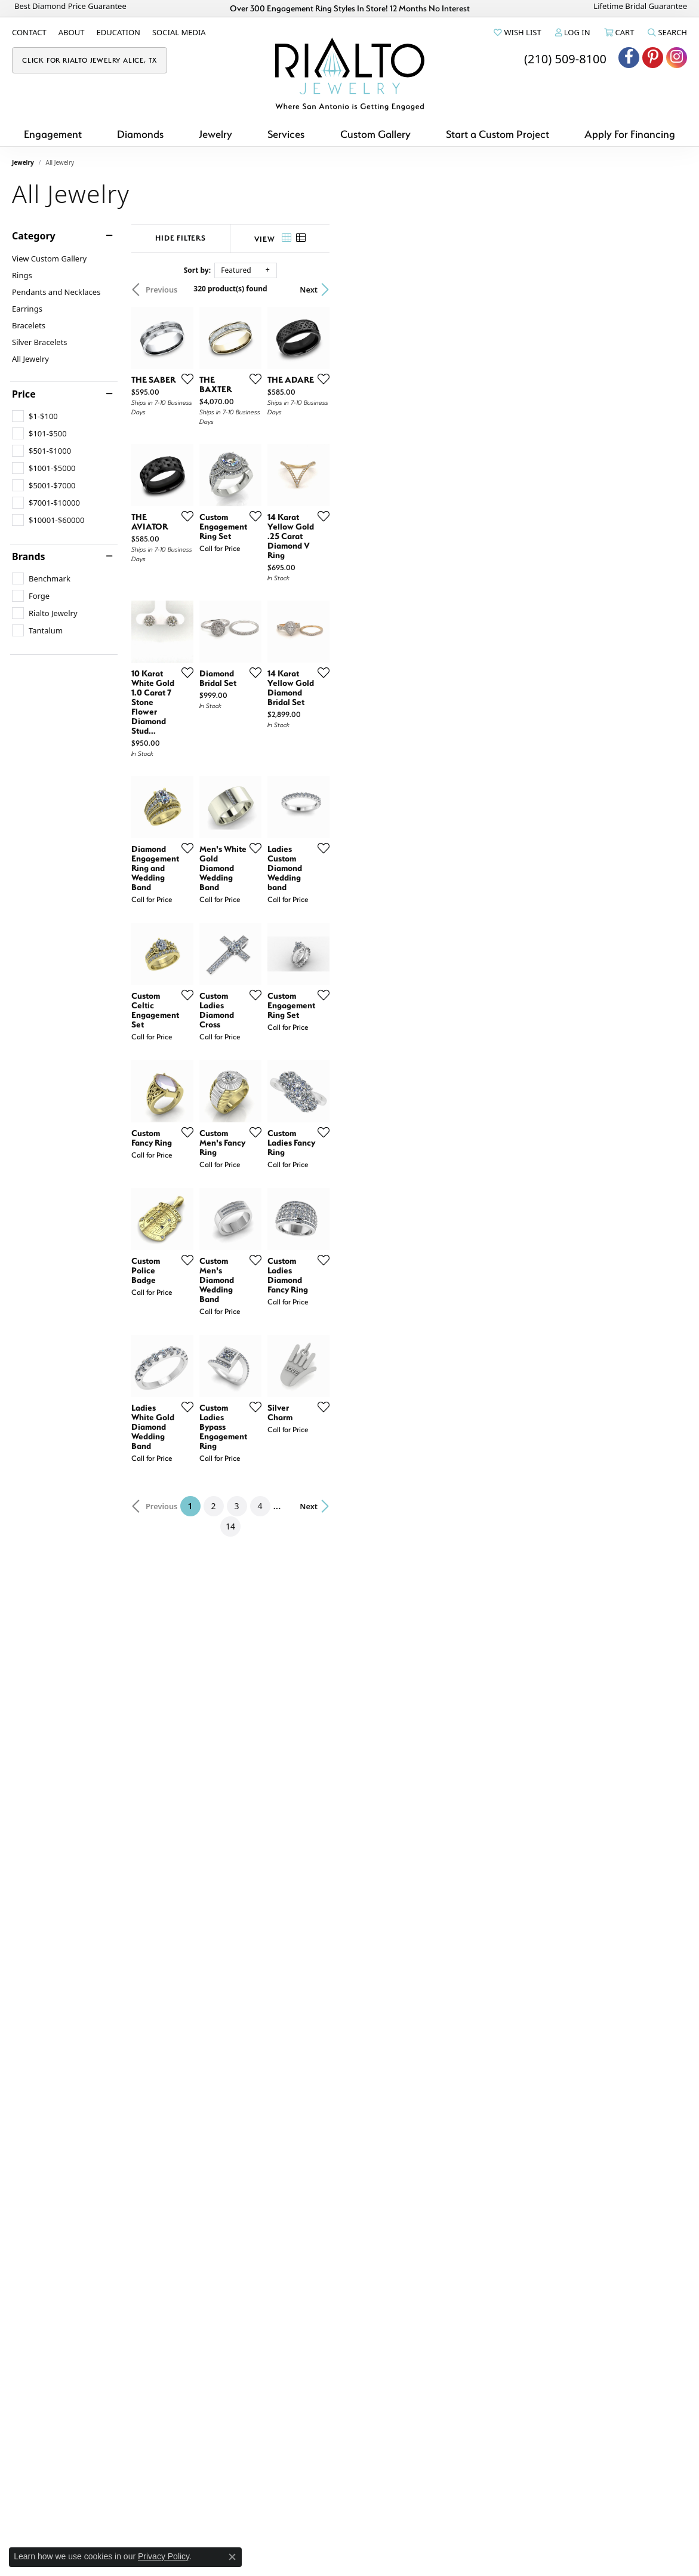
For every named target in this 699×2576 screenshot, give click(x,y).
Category (34, 236)
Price (24, 394)
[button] (516, 32)
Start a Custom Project (497, 134)
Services (285, 134)
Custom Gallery (375, 134)
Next (666, 289)
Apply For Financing (629, 134)
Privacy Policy (163, 2556)
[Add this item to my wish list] (303, 497)
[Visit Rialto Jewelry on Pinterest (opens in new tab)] (652, 57)
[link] (29, 32)
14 (459, 2211)
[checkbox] (35, 416)
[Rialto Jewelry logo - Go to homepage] (349, 74)
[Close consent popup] (232, 2556)
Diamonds (140, 134)
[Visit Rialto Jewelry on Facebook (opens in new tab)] (628, 57)
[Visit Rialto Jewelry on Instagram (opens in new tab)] (676, 57)
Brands (28, 556)
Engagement (53, 134)
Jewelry (215, 134)
